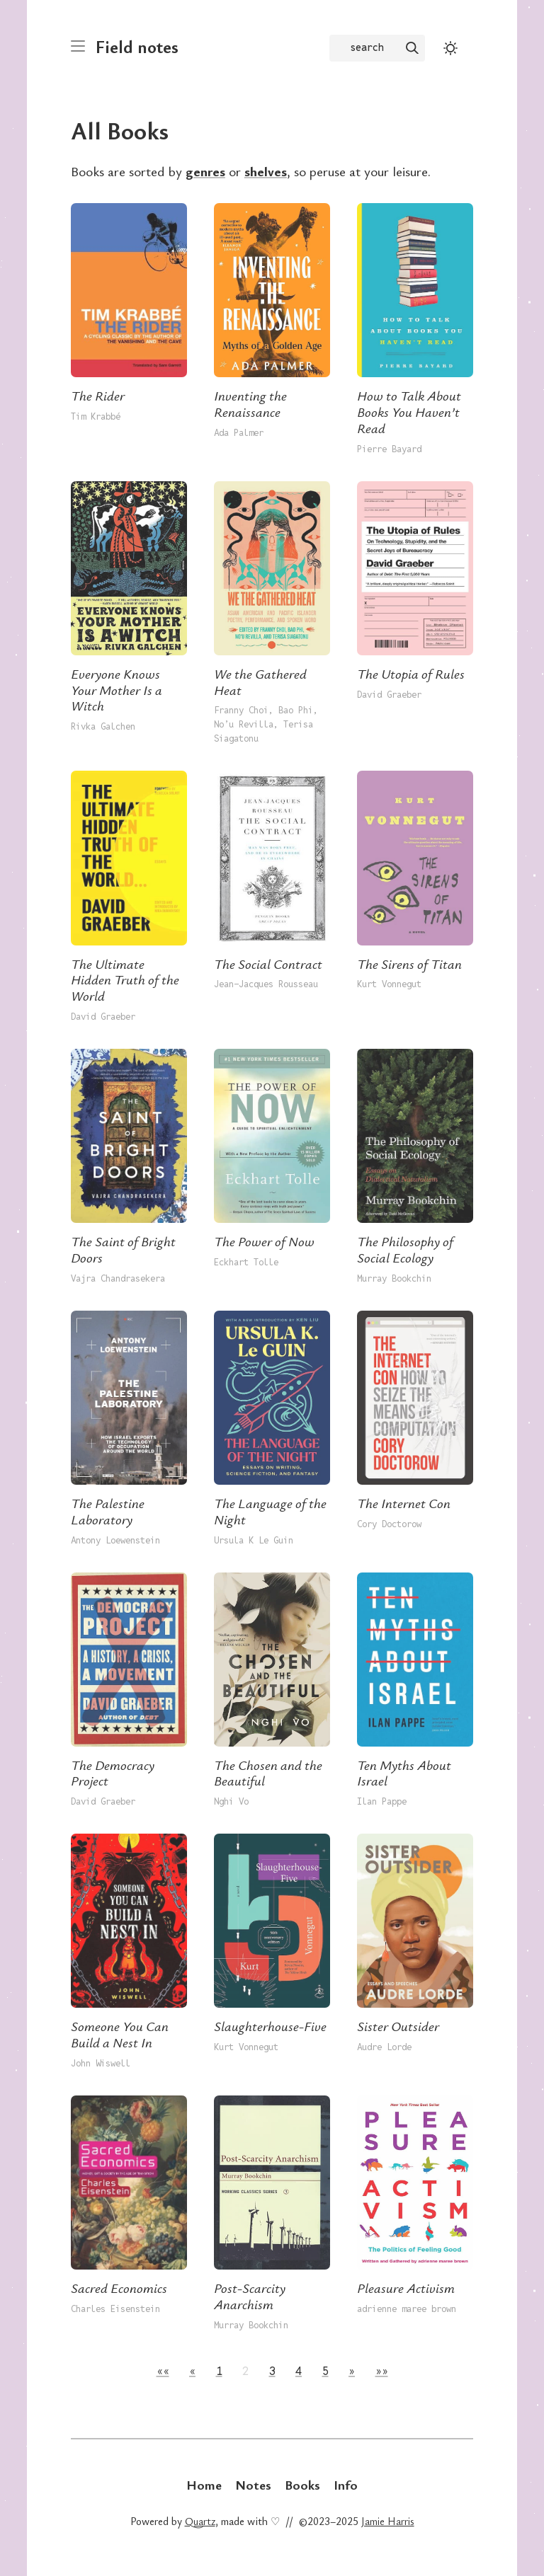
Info (346, 2484)
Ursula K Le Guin (253, 1540)
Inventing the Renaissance (250, 403)
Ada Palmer (239, 433)
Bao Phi (295, 710)
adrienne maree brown (406, 2309)
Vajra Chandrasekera (118, 1278)
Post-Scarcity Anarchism (249, 2296)
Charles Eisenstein (115, 2309)
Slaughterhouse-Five (270, 2026)
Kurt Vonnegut (389, 984)
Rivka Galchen (103, 726)
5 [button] (325, 2371)
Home (204, 2484)
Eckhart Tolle (246, 1262)
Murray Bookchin (394, 1278)
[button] (163, 2371)
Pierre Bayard (389, 449)
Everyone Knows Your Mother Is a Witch (116, 690)
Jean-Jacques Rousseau (266, 984)
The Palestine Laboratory (107, 1511)
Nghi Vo (231, 1801)
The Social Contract (268, 963)
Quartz (200, 2521)
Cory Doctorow (389, 1524)
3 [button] (272, 2371)
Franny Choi (241, 710)
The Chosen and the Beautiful (268, 1773)
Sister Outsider (398, 2026)
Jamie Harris (387, 2521)
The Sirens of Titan (409, 963)
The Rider (98, 395)
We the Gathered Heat (260, 681)
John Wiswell (100, 2063)
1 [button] (219, 2371)
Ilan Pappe (382, 1801)
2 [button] (245, 2371)
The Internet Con (403, 1503)
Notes (253, 2484)
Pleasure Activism (406, 2287)
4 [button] (298, 2371)
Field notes (137, 46)
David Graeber (389, 695)
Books (302, 2484)
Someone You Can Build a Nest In (120, 2034)
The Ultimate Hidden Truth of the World (125, 980)
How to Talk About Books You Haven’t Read (409, 411)
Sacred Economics (119, 2287)
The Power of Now (264, 1241)
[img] (412, 48)
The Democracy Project (112, 1773)
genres (205, 171)
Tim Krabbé (95, 416)
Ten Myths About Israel (404, 1773)
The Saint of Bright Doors (123, 1249)
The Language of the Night (270, 1511)
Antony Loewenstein (115, 1540)
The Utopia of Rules (411, 673)
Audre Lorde (384, 2047)
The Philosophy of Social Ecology (405, 1249)
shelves (265, 171)
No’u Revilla (243, 724)
